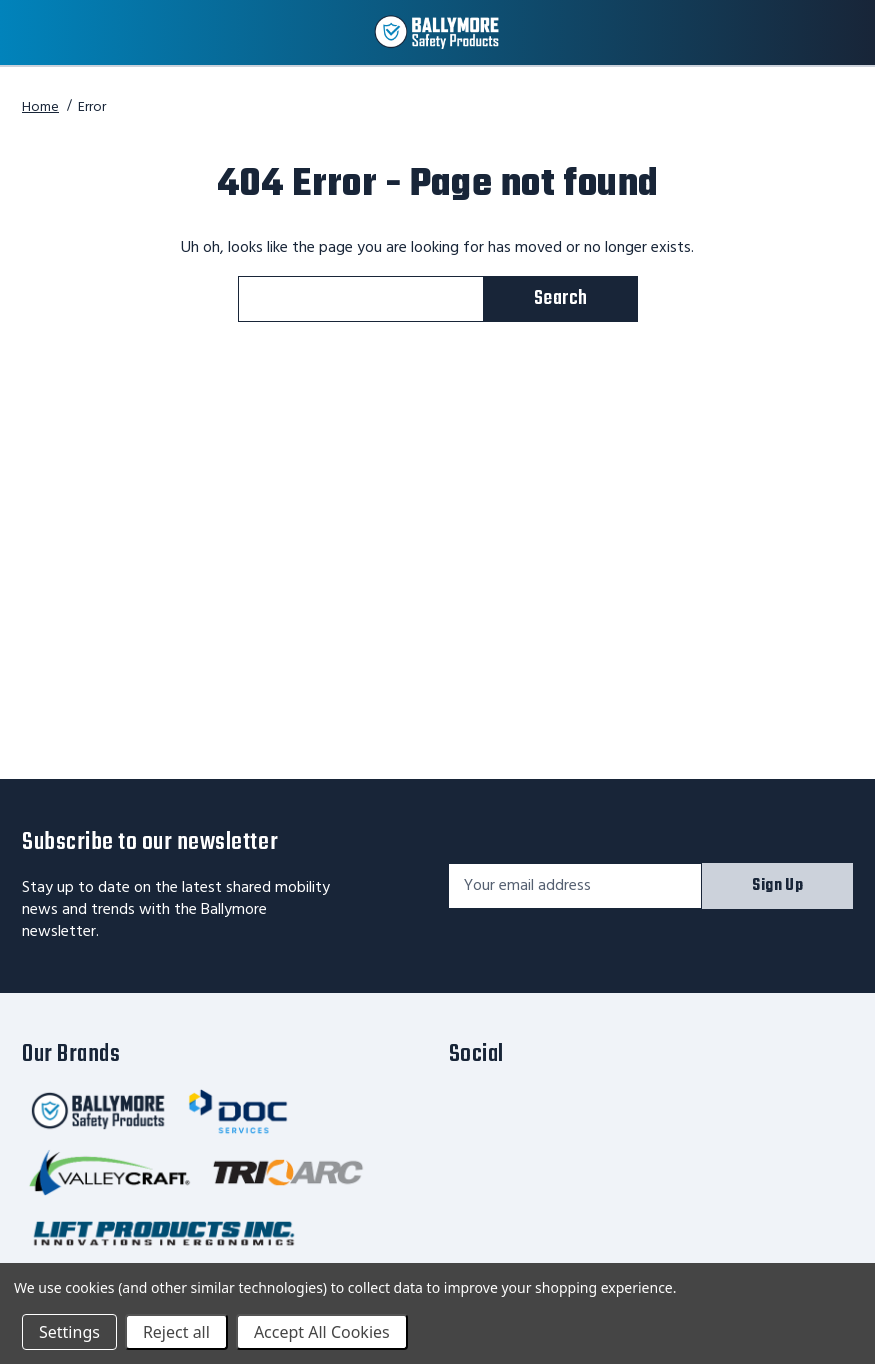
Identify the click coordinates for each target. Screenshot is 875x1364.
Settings (69, 1332)
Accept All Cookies (322, 1332)
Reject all (176, 1332)
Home (40, 107)
